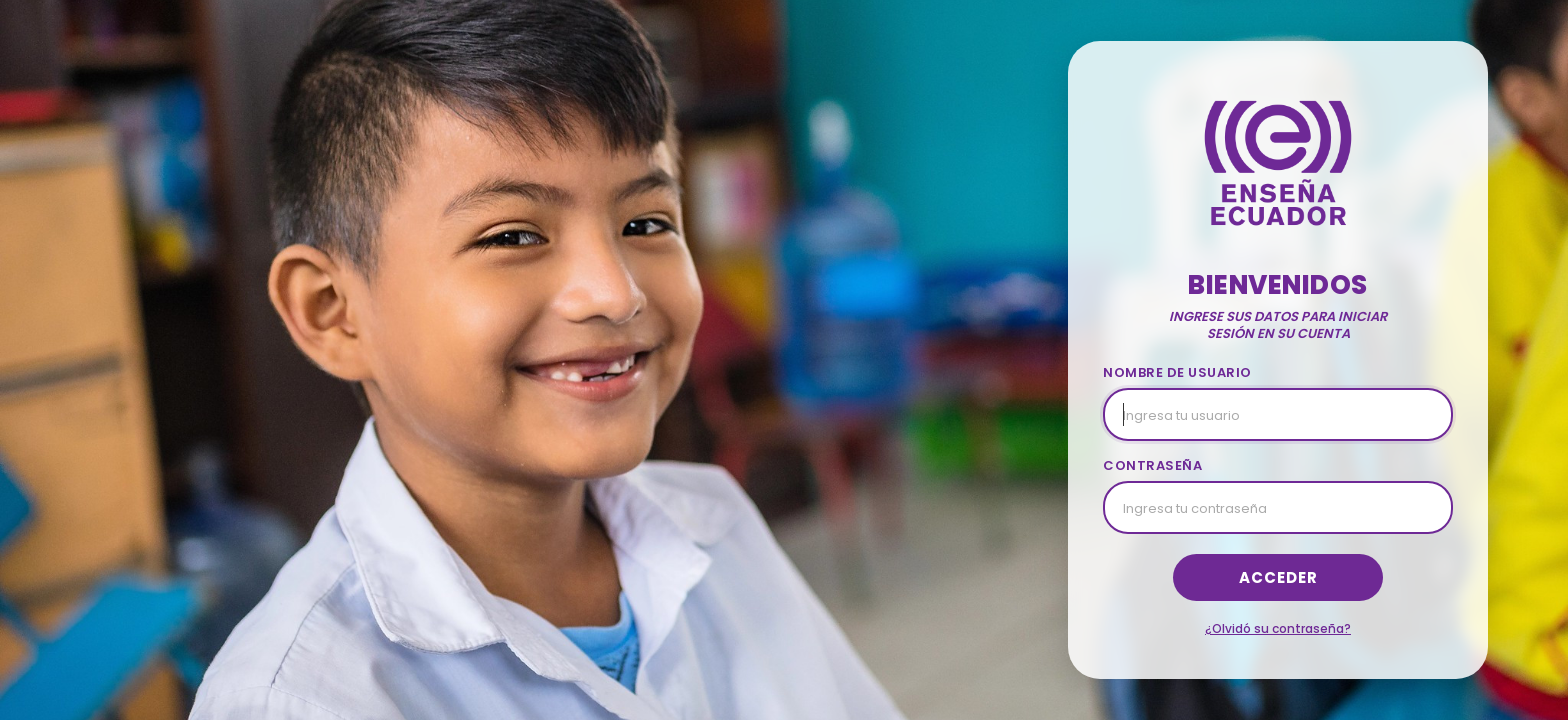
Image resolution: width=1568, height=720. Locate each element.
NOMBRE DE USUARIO (1177, 372)
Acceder (1278, 577)
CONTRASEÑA (1152, 465)
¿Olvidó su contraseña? (1278, 628)
